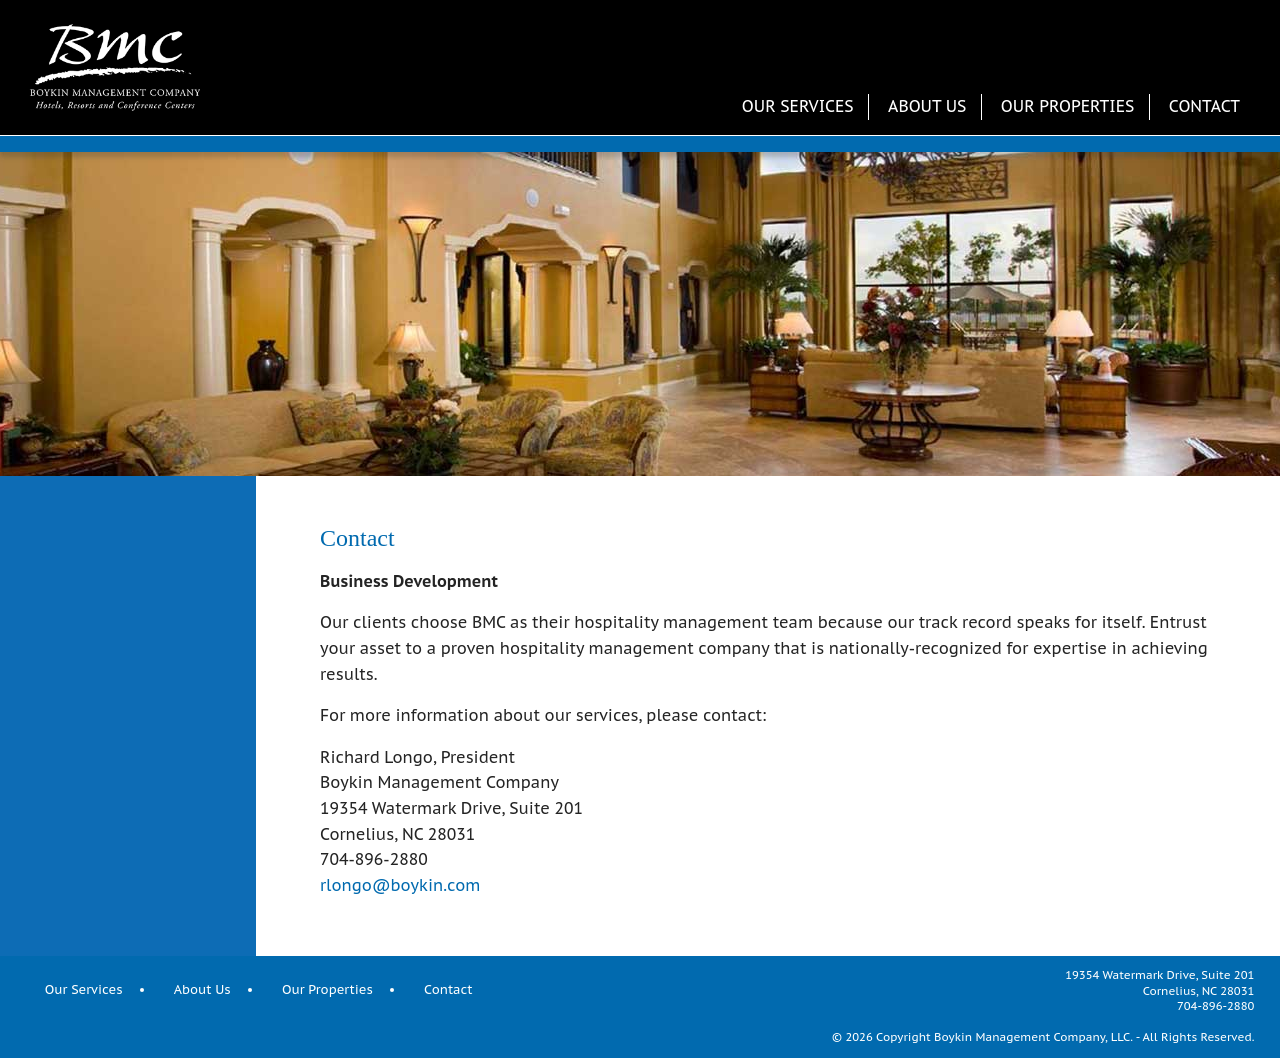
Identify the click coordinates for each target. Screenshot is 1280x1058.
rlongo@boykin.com (400, 885)
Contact (1204, 106)
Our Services (798, 106)
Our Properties (1068, 106)
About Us (927, 106)
